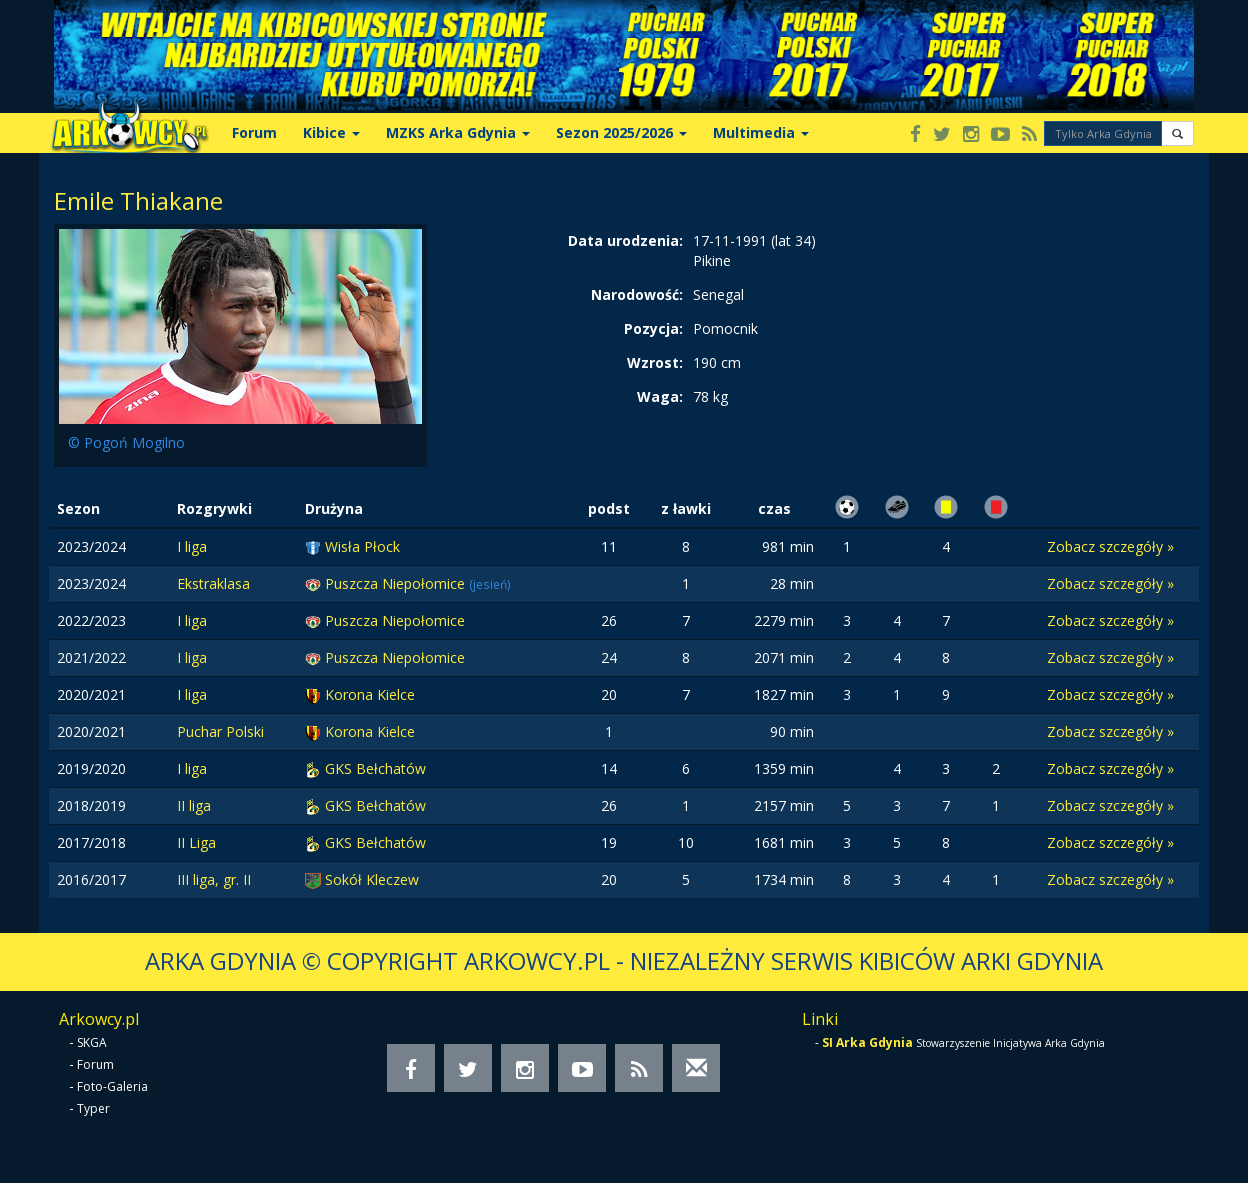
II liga (194, 805)
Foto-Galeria (112, 1086)
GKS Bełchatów (375, 768)
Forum (254, 132)
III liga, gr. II (214, 879)
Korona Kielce (370, 694)
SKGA (92, 1042)
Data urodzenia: (625, 240)
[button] (1177, 133)
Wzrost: (655, 362)
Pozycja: (653, 328)
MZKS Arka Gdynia (458, 132)
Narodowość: (637, 294)
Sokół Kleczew (372, 879)
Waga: (660, 396)
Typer (93, 1108)
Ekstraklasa (213, 583)
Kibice (331, 132)
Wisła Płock (362, 546)
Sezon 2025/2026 (621, 132)
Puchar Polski (220, 731)
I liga (192, 546)
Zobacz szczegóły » (1110, 546)
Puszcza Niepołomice (397, 583)
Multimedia (761, 132)
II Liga (196, 842)
